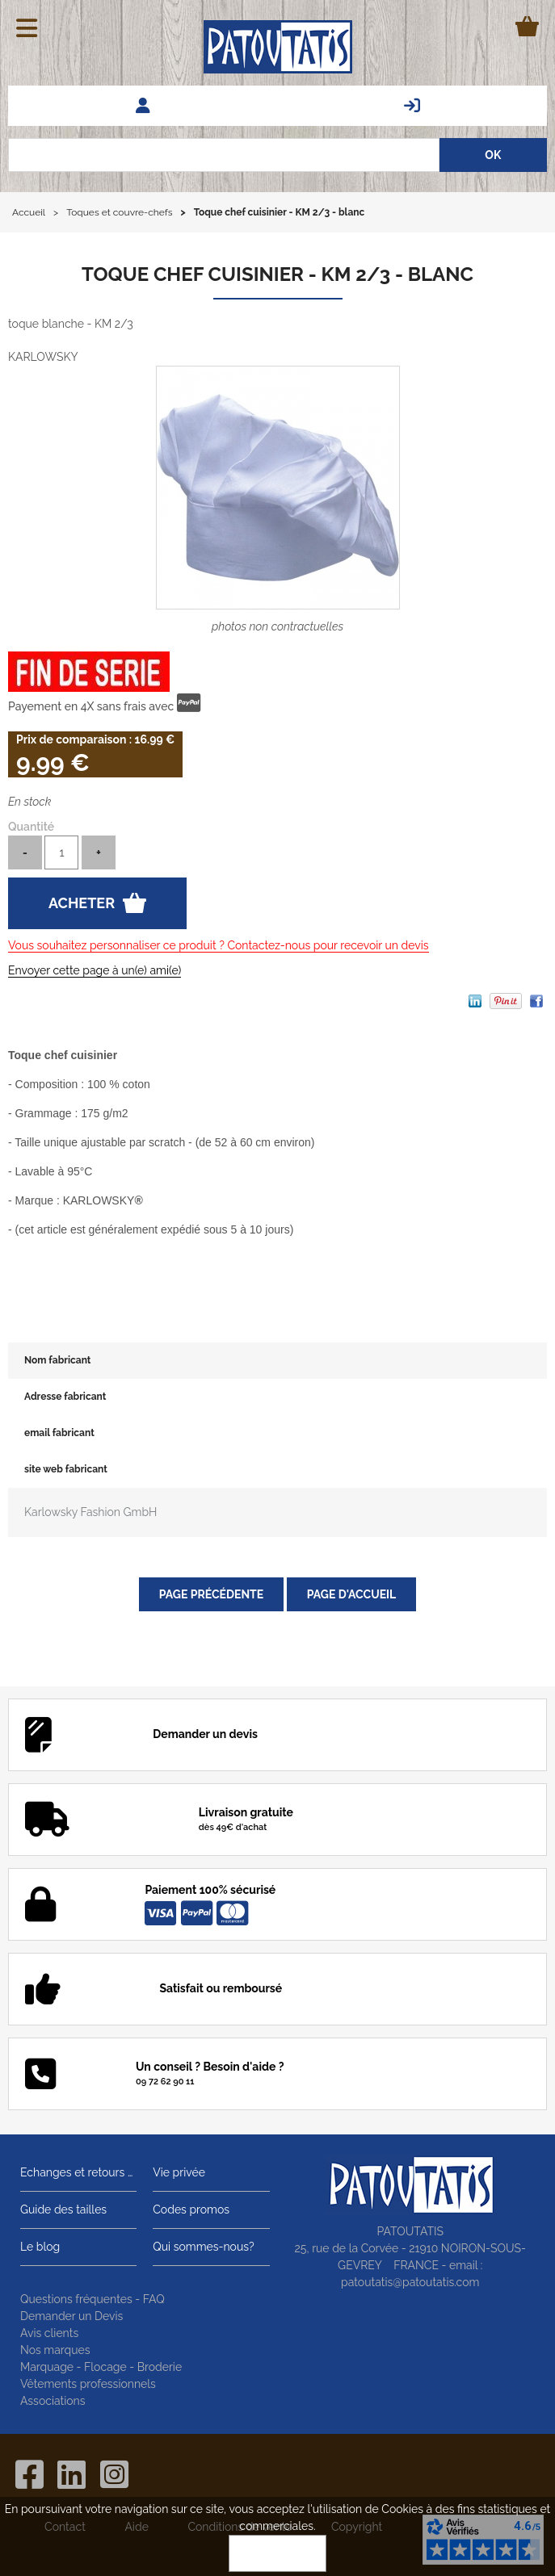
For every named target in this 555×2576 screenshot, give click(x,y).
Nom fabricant (57, 1360)
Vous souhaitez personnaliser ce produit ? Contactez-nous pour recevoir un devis (218, 945)
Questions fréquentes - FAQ (92, 2299)
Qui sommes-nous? (203, 2246)
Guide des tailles (63, 2209)
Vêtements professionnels (88, 2383)
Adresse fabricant (65, 1396)
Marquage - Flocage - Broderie (101, 2366)
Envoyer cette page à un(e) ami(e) (94, 970)
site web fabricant (65, 1469)
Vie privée (179, 2172)
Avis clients (49, 2333)
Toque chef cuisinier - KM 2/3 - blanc (277, 274)
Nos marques (55, 2350)
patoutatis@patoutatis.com (410, 2282)
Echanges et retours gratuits (78, 2172)
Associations (53, 2400)
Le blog (40, 2246)
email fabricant (59, 1433)
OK (278, 2553)
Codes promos (191, 2209)
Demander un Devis (71, 2316)
